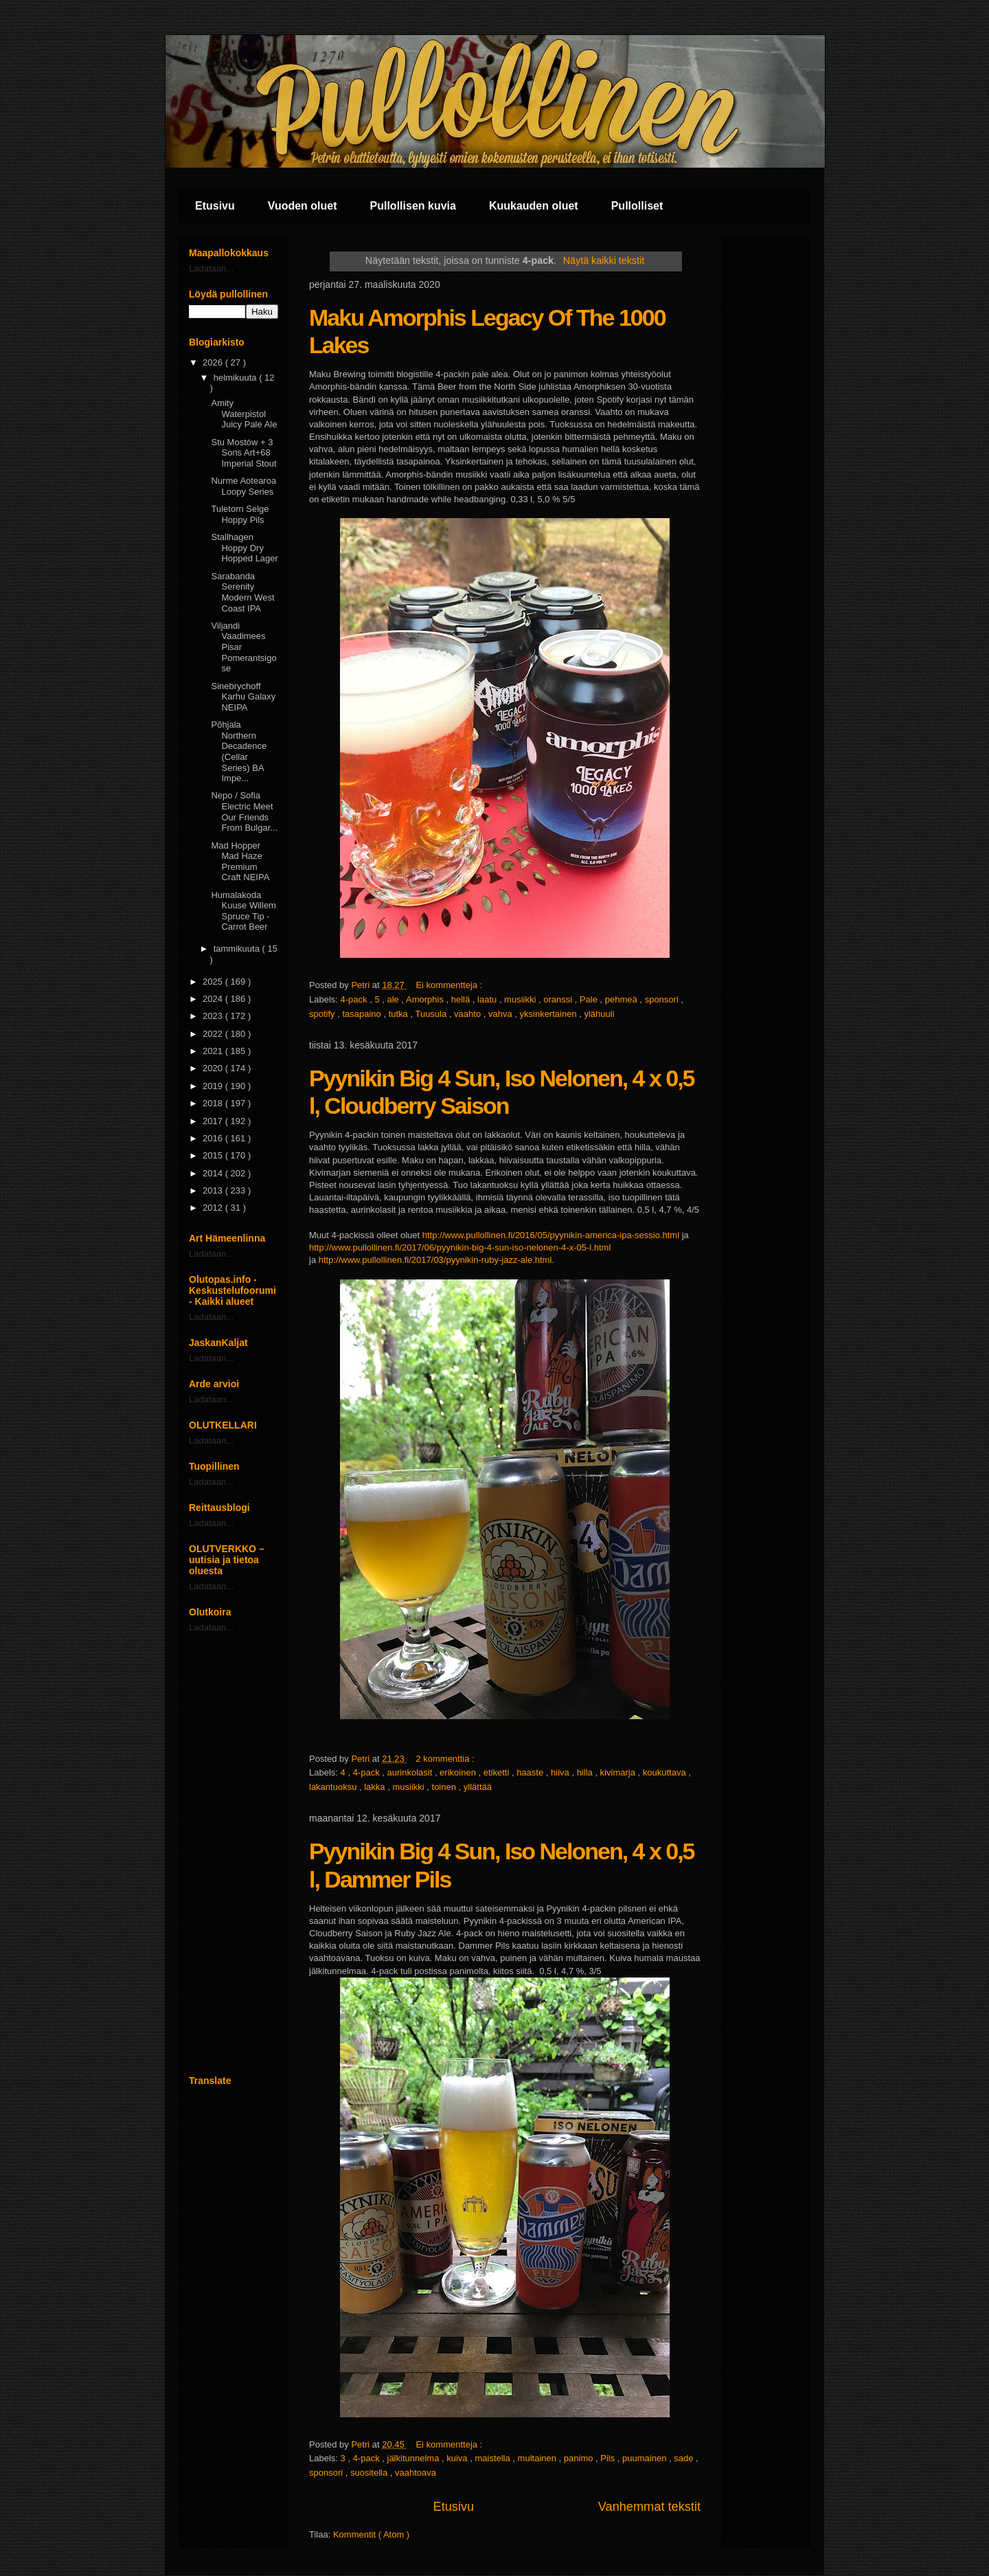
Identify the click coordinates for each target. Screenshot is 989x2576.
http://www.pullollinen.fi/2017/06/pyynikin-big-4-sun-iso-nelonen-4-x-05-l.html (460, 1247)
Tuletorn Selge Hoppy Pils (240, 514)
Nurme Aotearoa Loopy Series (243, 486)
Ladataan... (211, 268)
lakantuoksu (334, 1787)
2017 (214, 1121)
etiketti (498, 1772)
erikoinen (459, 1772)
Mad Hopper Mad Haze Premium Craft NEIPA (240, 861)
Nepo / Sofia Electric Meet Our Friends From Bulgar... (244, 811)
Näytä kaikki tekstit (603, 260)
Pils (608, 2458)
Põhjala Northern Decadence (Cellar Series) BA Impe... (238, 751)
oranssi (559, 999)
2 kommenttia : (446, 1759)
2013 (214, 1190)
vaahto (469, 1014)
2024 (214, 999)
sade (685, 2458)
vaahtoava (415, 2472)
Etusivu (215, 206)
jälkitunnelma (414, 2458)
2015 (214, 1155)
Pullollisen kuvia (413, 206)
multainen (538, 2458)
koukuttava (666, 1772)
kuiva (458, 2458)
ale (394, 999)
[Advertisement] (233, 1854)
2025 (214, 981)
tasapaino (362, 1014)
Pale (590, 999)
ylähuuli (599, 1014)
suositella (370, 2472)
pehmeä (622, 999)
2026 (214, 362)
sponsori (663, 999)
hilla (586, 1772)
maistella (493, 2458)
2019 (214, 1086)
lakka (375, 1787)
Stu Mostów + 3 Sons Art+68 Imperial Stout (243, 453)
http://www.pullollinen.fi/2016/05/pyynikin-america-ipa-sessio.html (550, 1235)
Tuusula (431, 1014)
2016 (214, 1138)
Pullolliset (637, 206)
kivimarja (619, 1772)
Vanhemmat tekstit (649, 2506)
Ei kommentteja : (450, 985)
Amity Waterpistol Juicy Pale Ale (244, 413)
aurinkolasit (411, 1772)
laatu (488, 999)
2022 (214, 1034)
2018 (214, 1103)
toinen (445, 1787)
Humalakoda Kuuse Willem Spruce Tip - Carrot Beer (243, 911)
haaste (531, 1772)
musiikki (521, 999)
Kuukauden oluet (533, 206)
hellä (462, 999)
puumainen (645, 2458)
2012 (214, 1207)
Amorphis (426, 999)
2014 (214, 1173)
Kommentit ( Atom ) (371, 2534)
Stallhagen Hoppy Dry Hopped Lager (244, 547)
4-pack (355, 999)
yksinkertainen (550, 1014)
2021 (214, 1051)
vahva (501, 1014)
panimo (579, 2458)
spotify (323, 1014)
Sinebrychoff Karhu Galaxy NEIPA (243, 697)
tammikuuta (238, 948)
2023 (214, 1016)
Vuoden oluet (302, 206)
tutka (400, 1014)
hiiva (561, 1772)
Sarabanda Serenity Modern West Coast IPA (242, 592)
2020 (214, 1068)
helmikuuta (236, 377)
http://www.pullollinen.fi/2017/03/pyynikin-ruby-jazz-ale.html (435, 1260)
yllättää (478, 1787)
